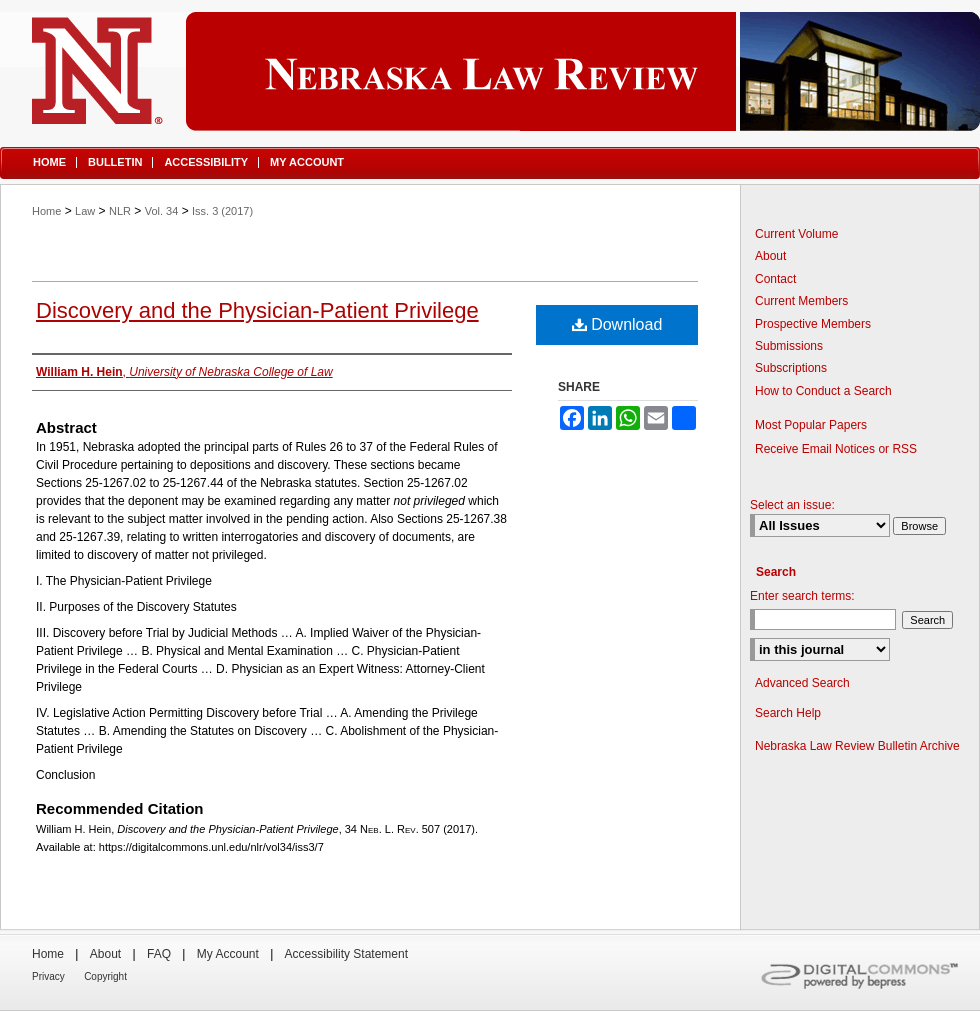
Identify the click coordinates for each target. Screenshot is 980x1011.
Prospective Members (813, 324)
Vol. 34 (162, 211)
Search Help (788, 713)
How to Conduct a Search (823, 391)
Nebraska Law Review (490, 71)
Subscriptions (791, 368)
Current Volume (796, 234)
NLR (120, 211)
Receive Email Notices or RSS (836, 449)
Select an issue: (792, 505)
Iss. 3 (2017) (222, 211)
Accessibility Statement (346, 954)
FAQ (159, 954)
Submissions (789, 346)
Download (617, 324)
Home (46, 211)
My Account (228, 954)
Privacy (48, 976)
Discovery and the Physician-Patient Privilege (257, 310)
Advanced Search (802, 683)
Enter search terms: (802, 596)
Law (85, 211)
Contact (775, 279)
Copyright (105, 976)
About (770, 256)
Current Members (801, 301)
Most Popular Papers (811, 425)
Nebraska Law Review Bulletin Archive (857, 746)
